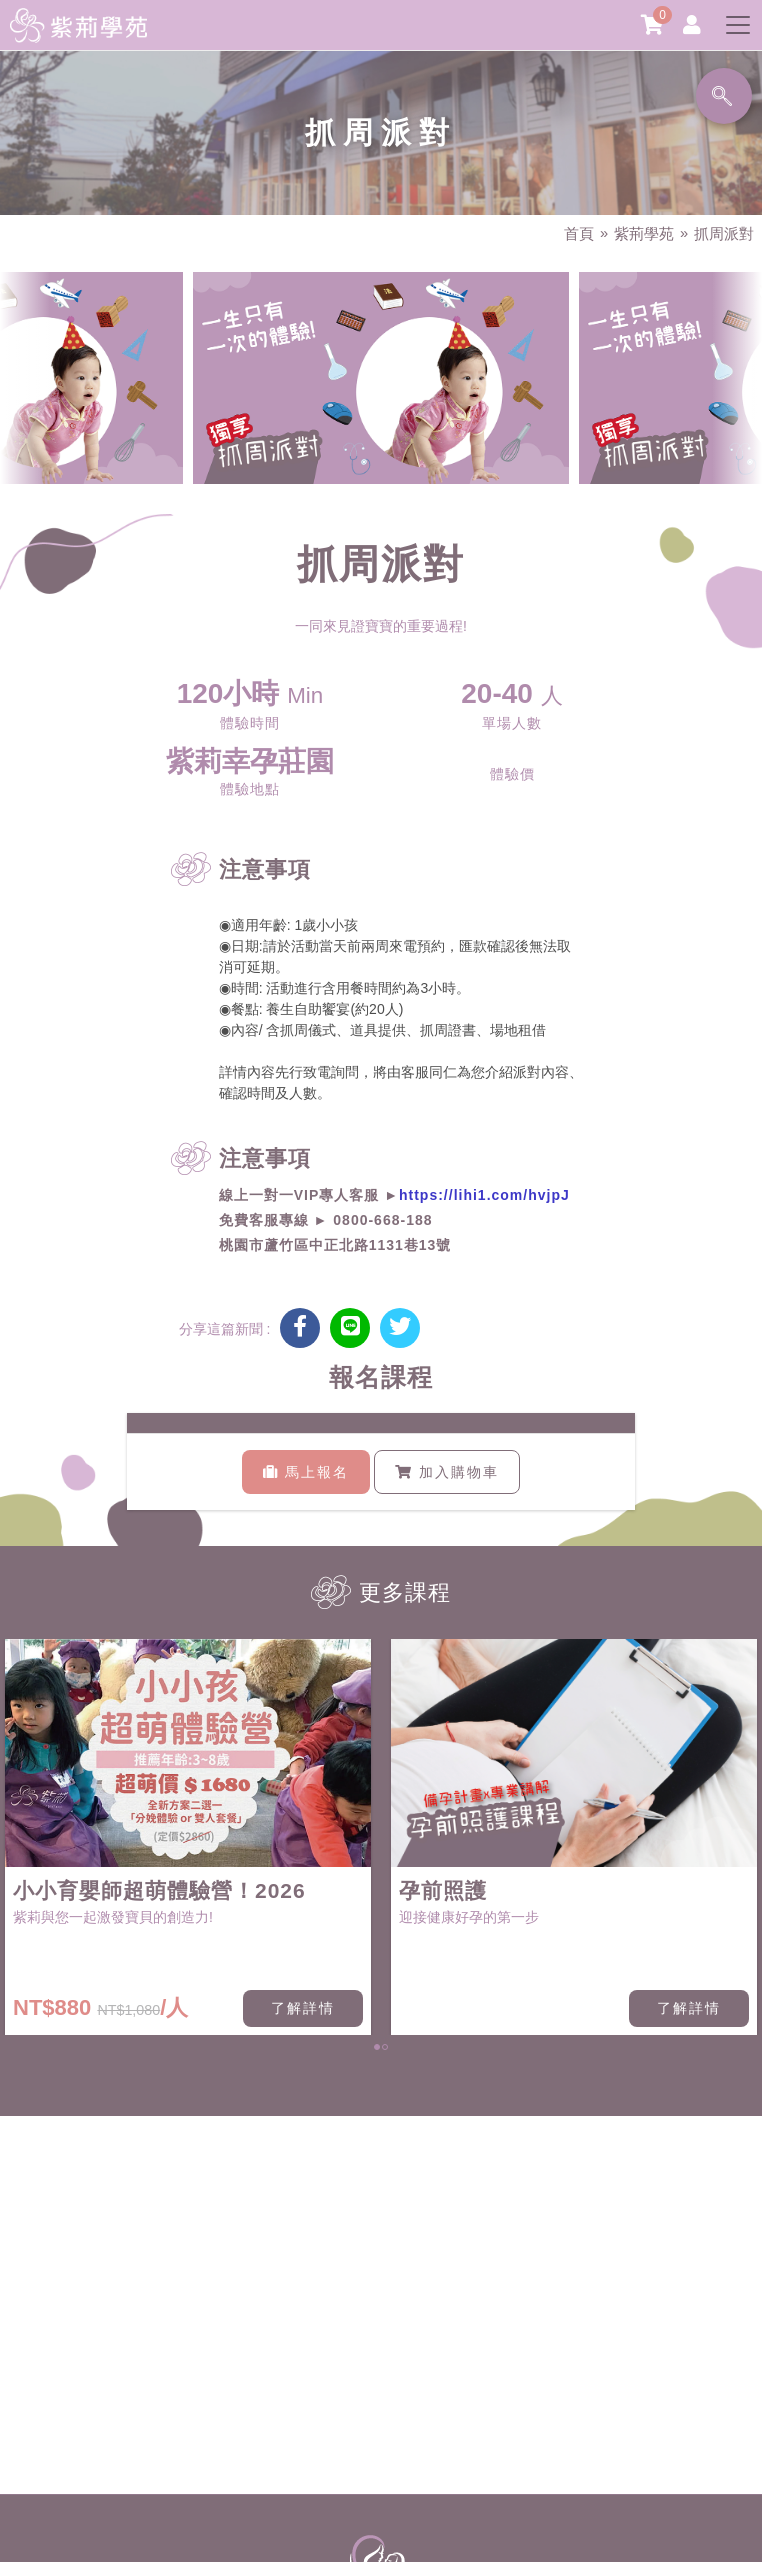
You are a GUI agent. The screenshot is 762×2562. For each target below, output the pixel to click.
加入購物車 (447, 1472)
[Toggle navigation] (738, 25)
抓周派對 (724, 233)
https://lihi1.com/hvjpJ (484, 1195)
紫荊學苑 (644, 233)
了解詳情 (303, 2008)
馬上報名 (306, 1472)
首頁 (579, 233)
